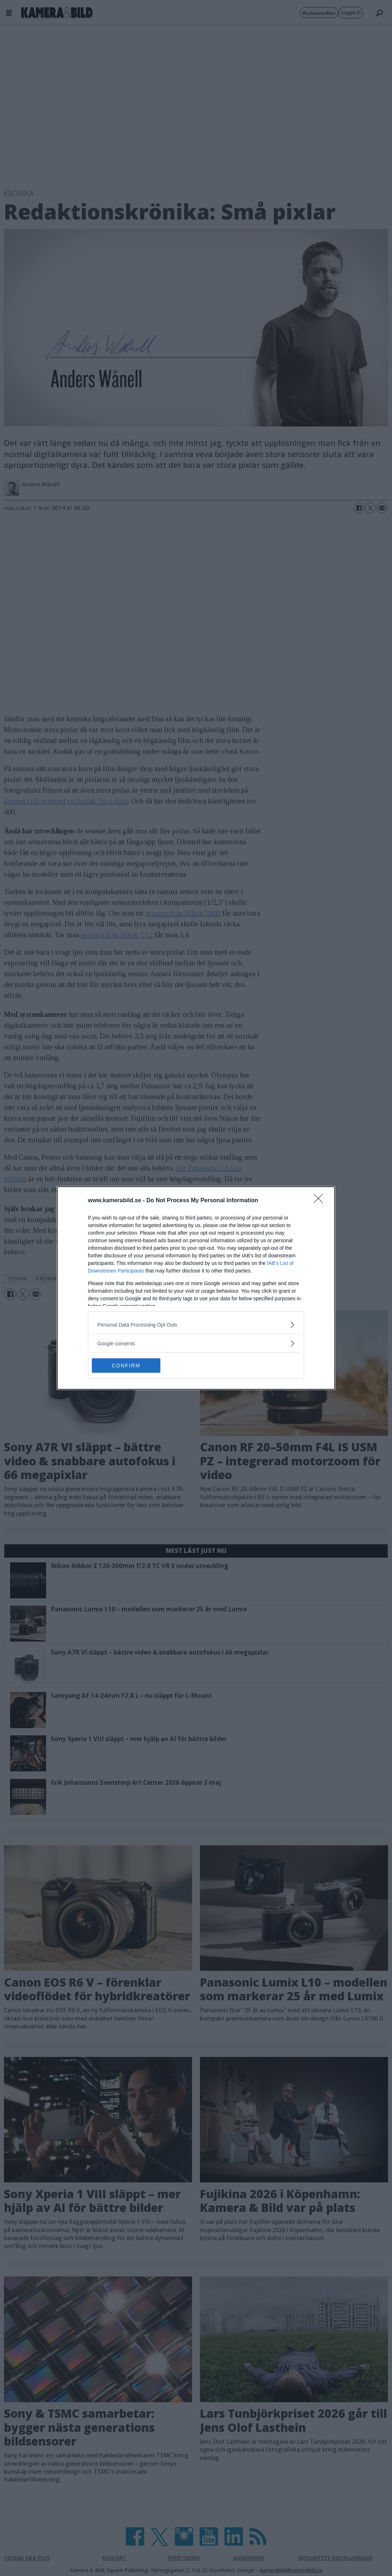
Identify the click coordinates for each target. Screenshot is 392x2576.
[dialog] (196, 1288)
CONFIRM (126, 1365)
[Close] (321, 1201)
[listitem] (196, 1324)
